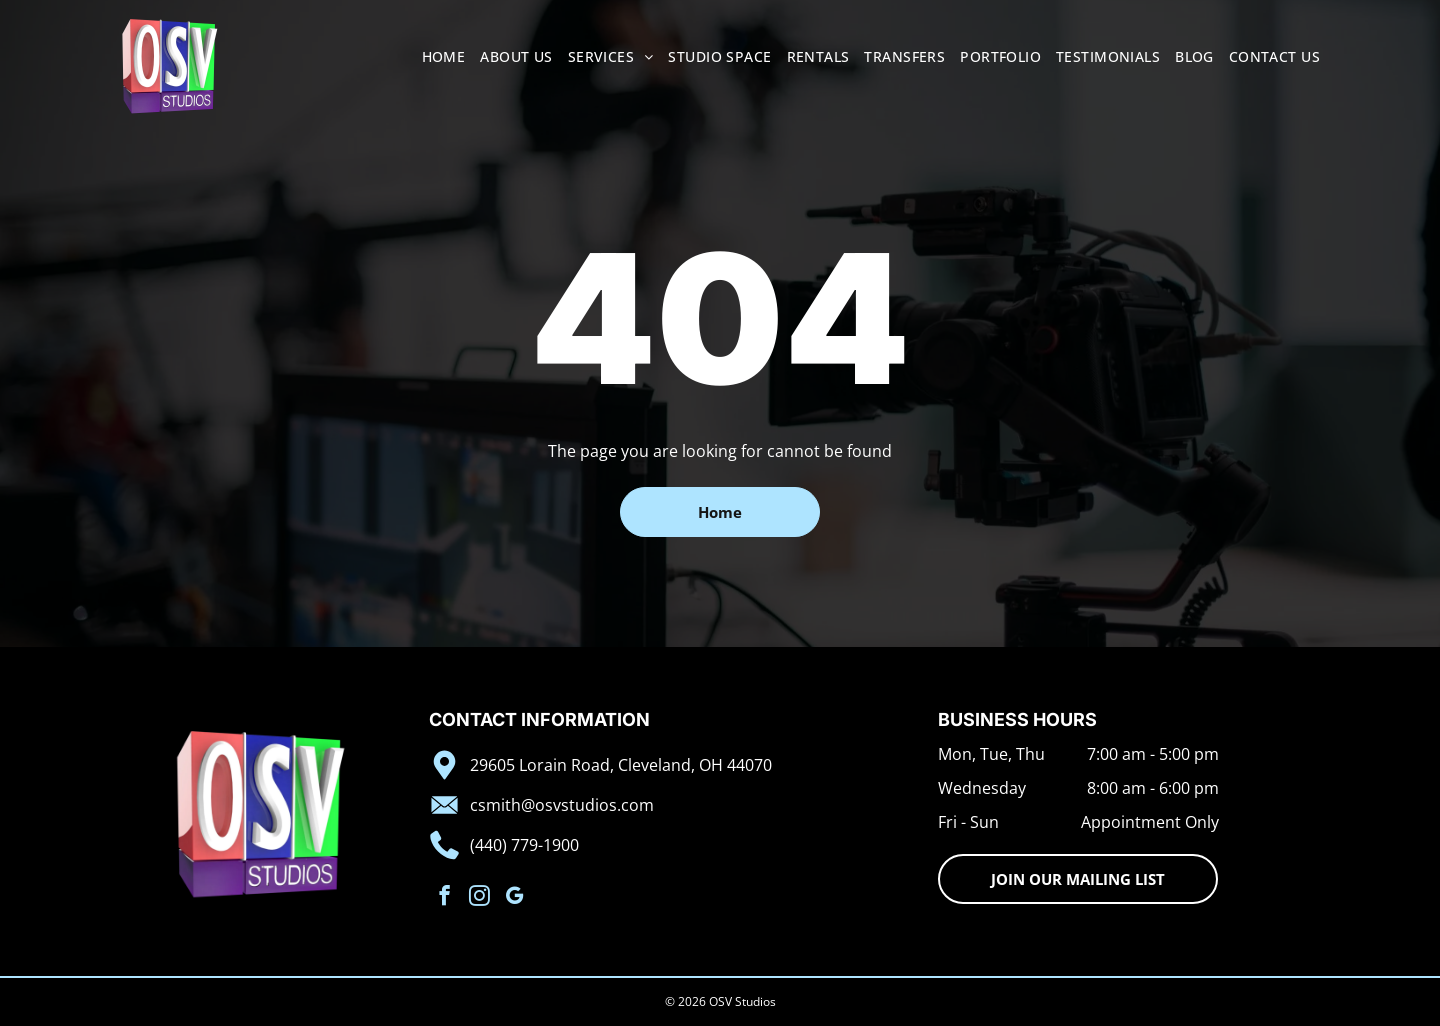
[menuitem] (436, 56)
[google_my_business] (514, 898)
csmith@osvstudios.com (562, 805)
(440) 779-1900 (524, 845)
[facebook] (444, 898)
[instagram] (479, 898)
